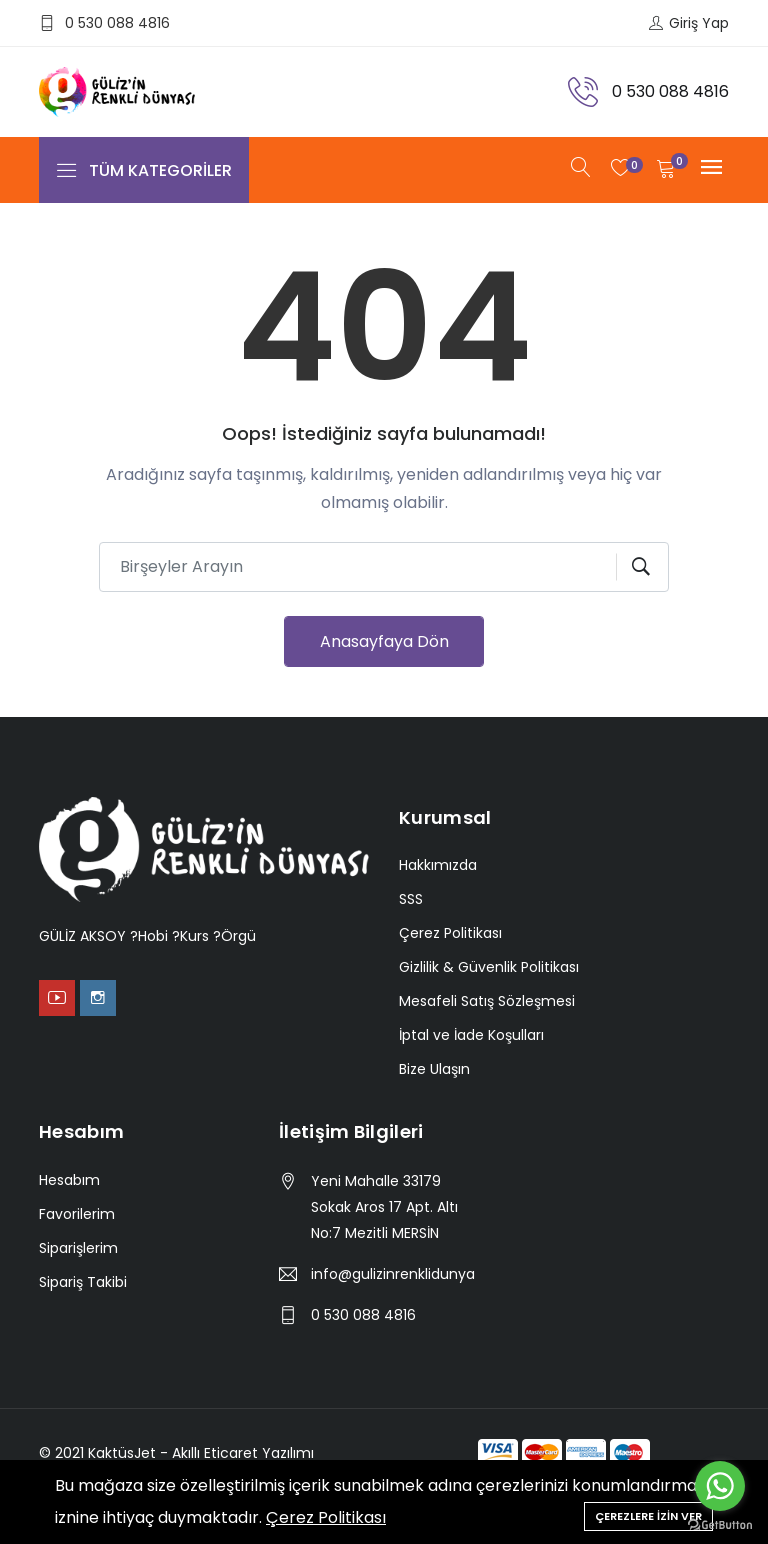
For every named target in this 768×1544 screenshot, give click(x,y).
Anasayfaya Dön (384, 641)
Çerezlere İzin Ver (648, 1516)
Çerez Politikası (326, 1517)
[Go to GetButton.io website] (720, 1524)
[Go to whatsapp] (720, 1486)
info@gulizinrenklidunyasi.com (393, 1274)
